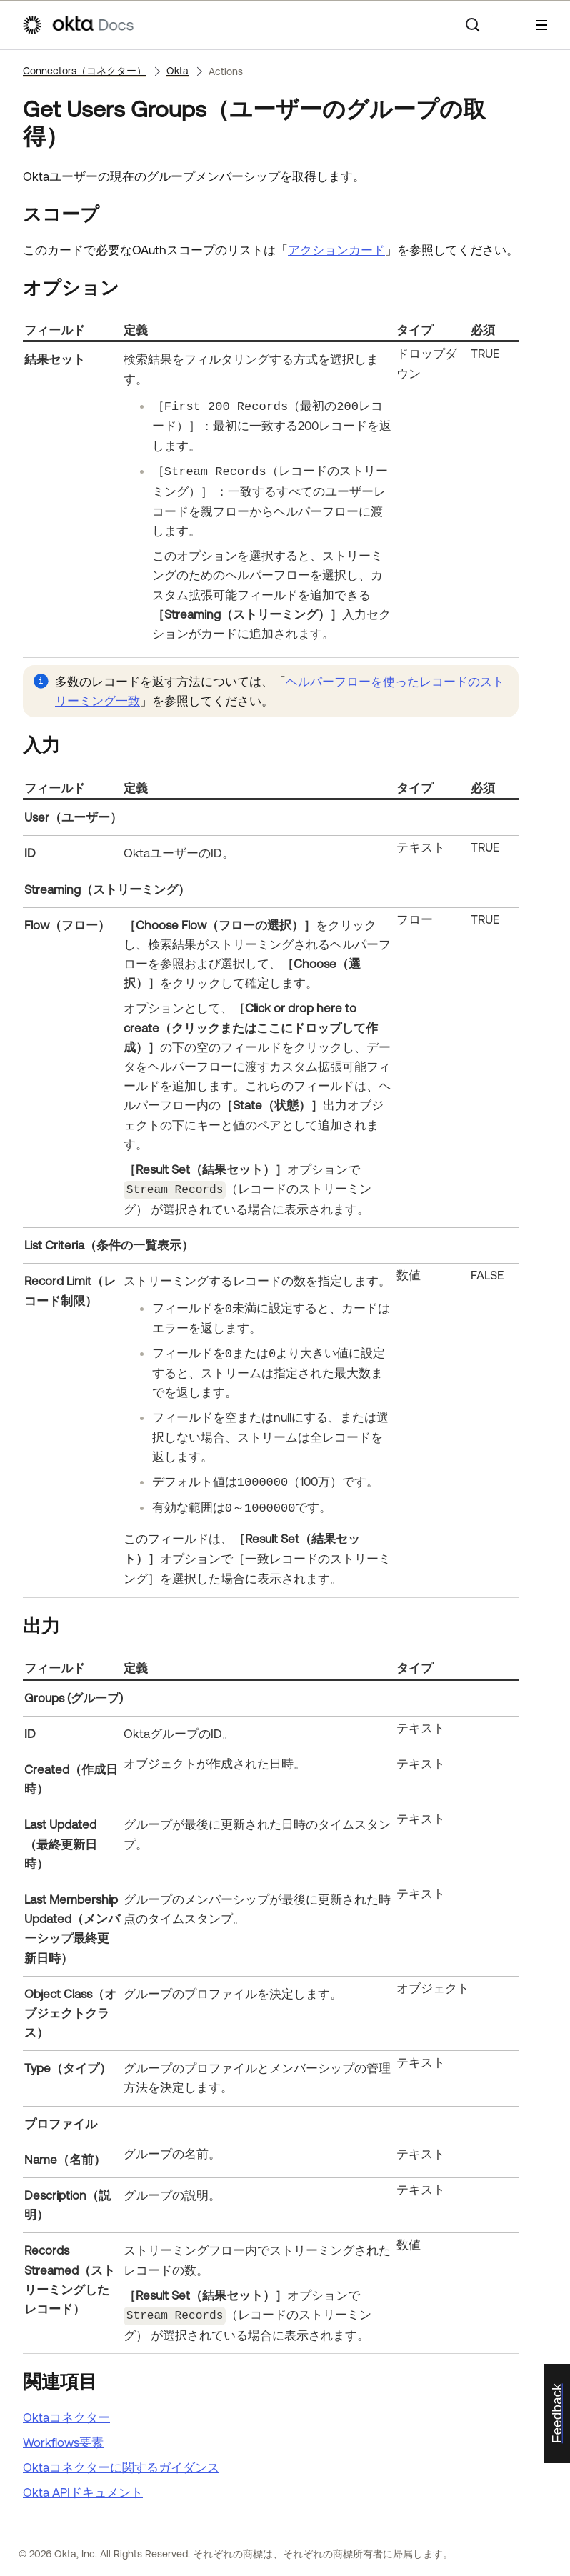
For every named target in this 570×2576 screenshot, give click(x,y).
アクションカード (336, 250)
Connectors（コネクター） (84, 70)
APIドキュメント (83, 2490)
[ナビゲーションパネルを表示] (541, 25)
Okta (177, 70)
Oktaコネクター (66, 2414)
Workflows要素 (63, 2439)
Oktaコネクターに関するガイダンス (121, 2465)
